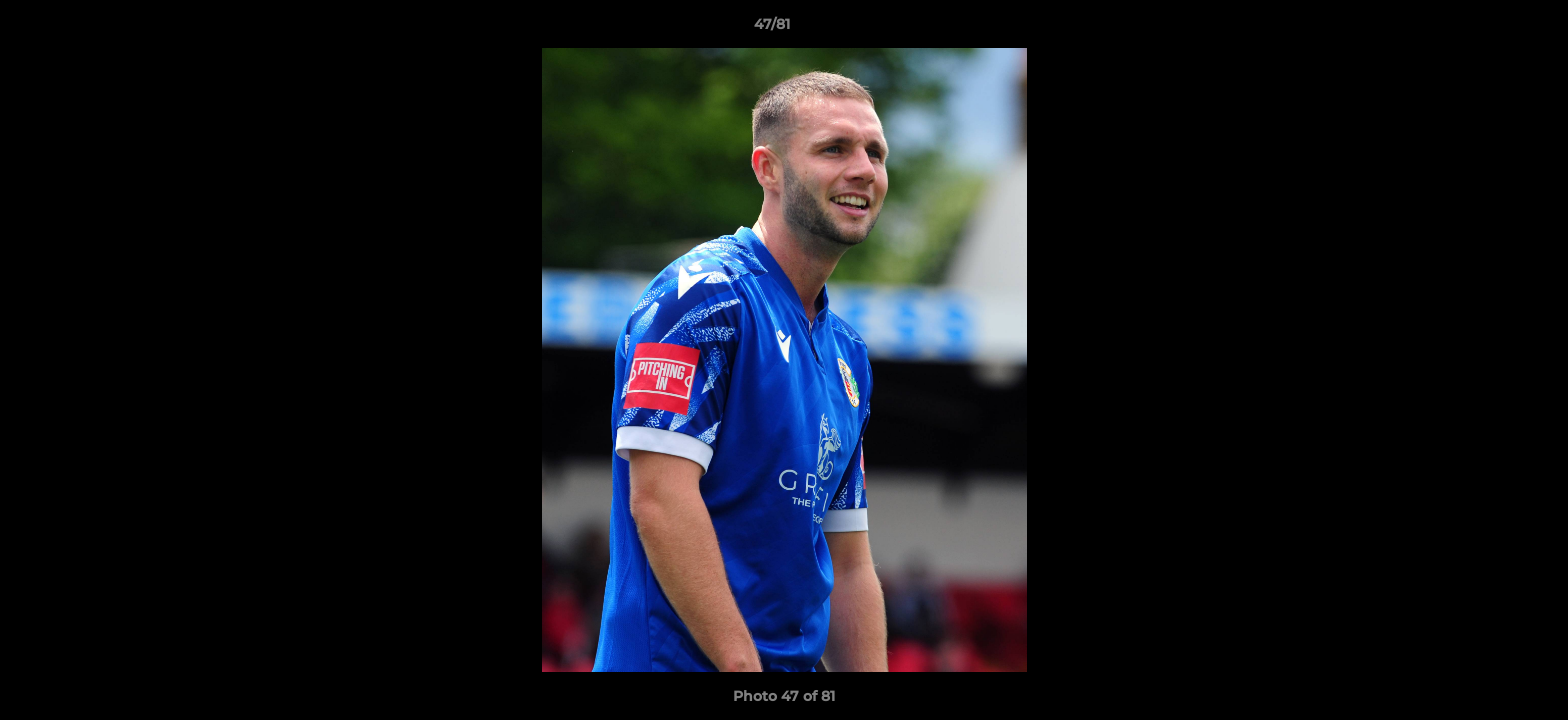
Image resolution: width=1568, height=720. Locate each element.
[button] (1484, 29)
